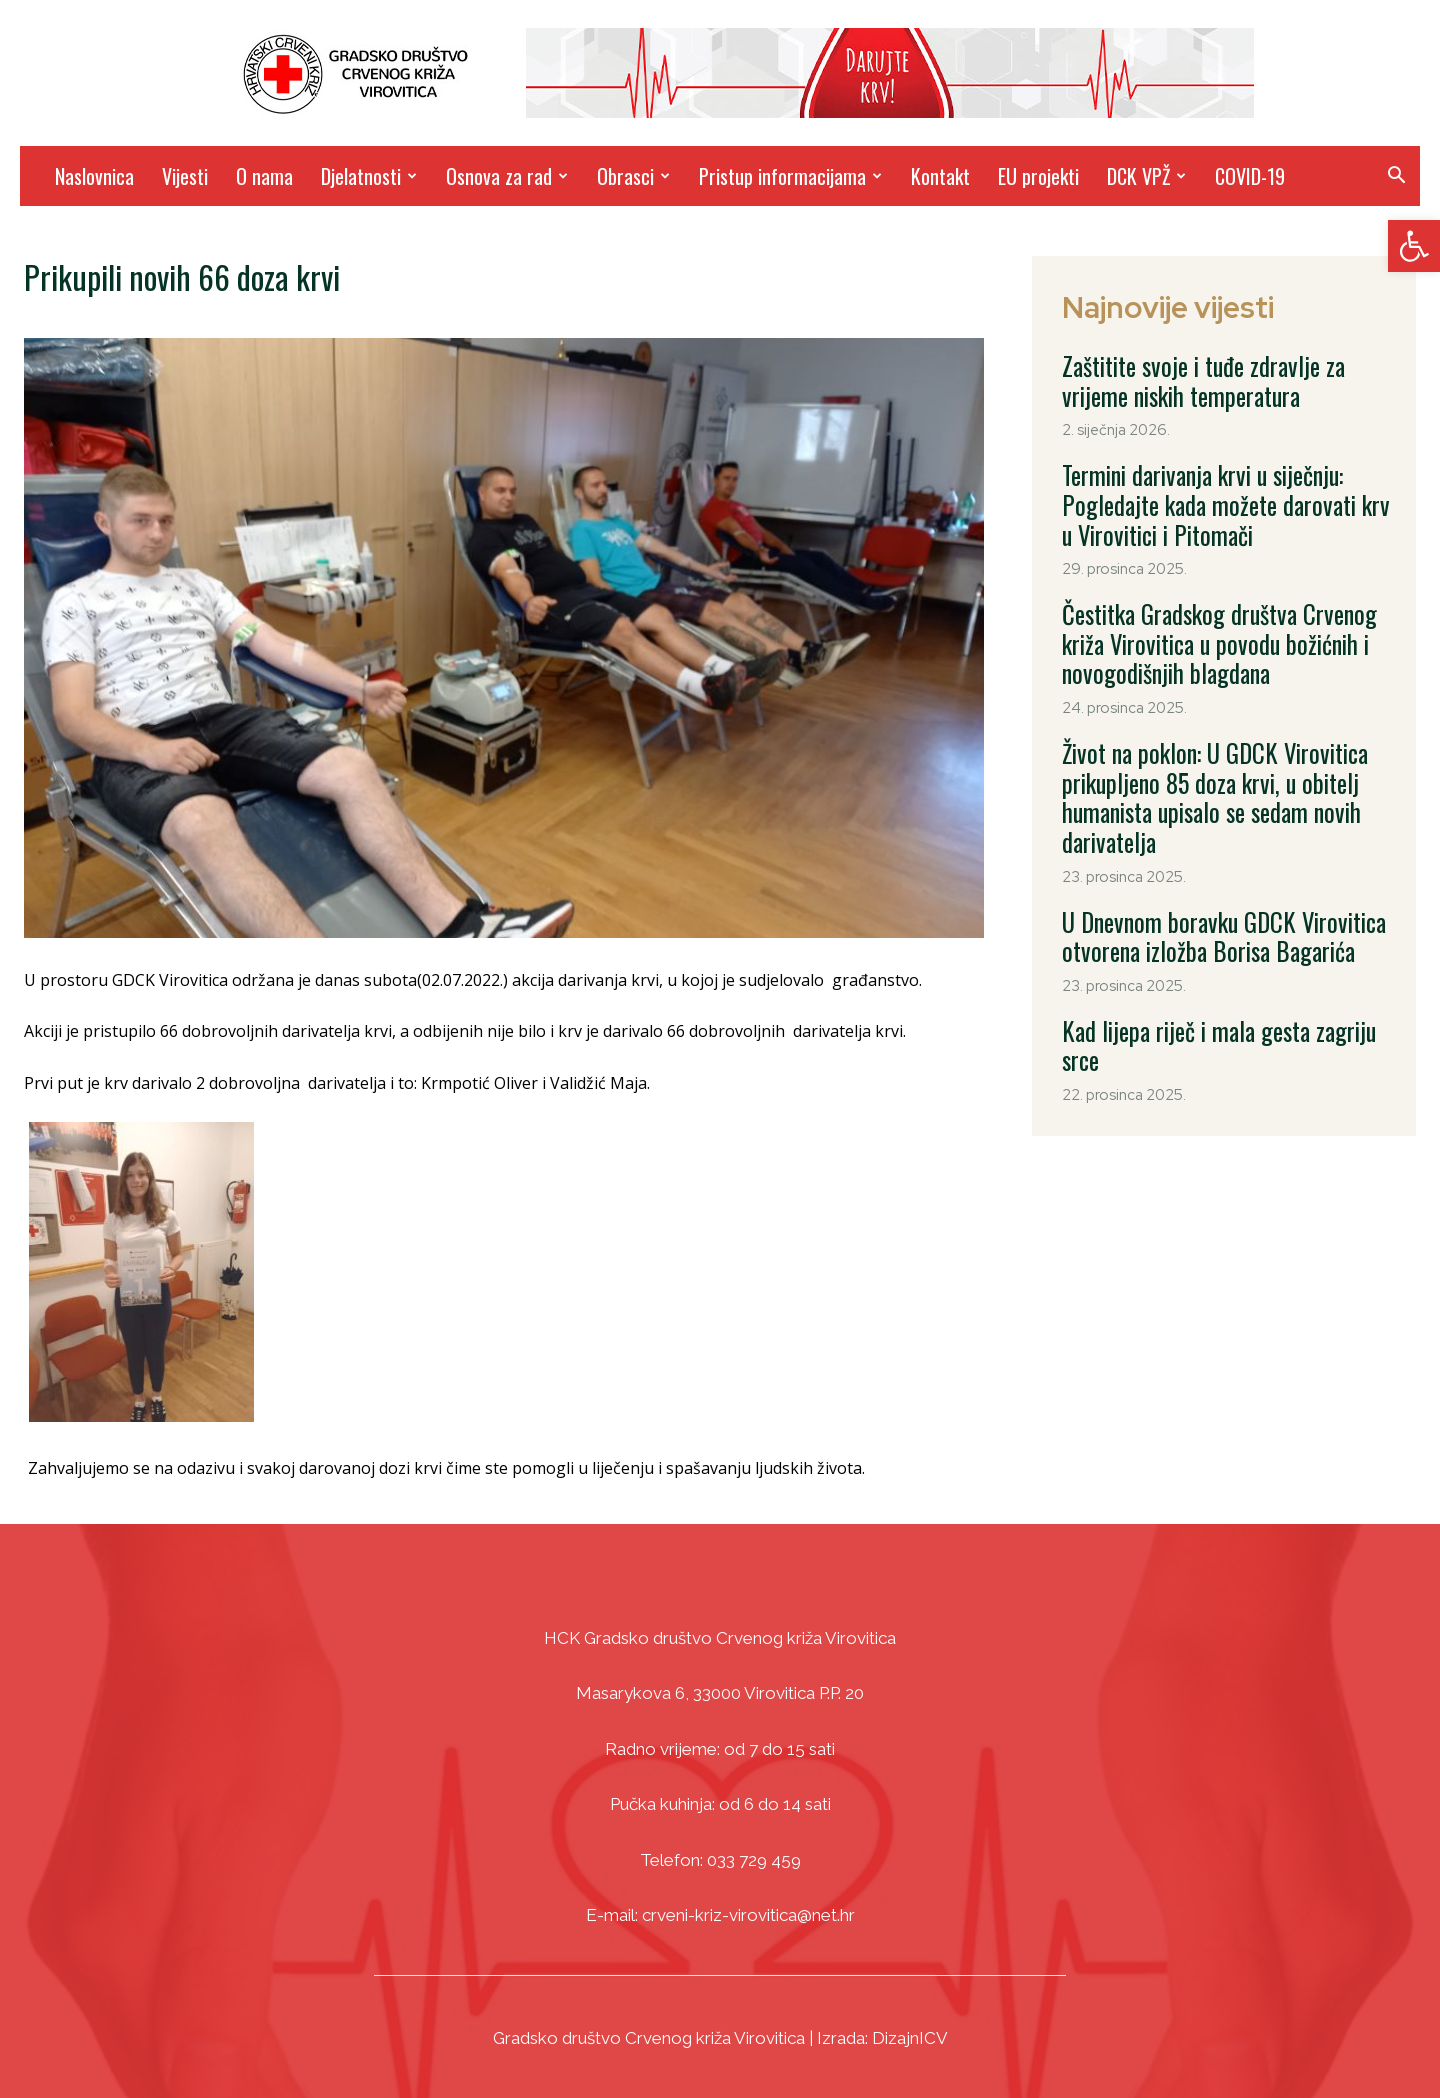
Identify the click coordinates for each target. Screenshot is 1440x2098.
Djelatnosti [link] (369, 176)
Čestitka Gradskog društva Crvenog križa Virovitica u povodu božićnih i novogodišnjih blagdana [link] (1222, 608)
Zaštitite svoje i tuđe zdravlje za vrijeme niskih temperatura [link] (1211, 376)
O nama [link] (264, 176)
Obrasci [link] (633, 176)
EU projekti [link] (1038, 176)
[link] (1414, 246)
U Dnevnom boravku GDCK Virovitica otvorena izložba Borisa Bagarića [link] (1197, 864)
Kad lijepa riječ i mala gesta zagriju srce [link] (1212, 950)
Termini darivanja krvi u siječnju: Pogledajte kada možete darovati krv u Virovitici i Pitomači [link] (1224, 486)
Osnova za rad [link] (507, 176)
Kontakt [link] (940, 176)
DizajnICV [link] (910, 2038)
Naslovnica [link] (94, 176)
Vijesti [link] (185, 176)
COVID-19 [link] (1250, 176)
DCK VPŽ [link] (1146, 176)
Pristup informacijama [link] (790, 176)
